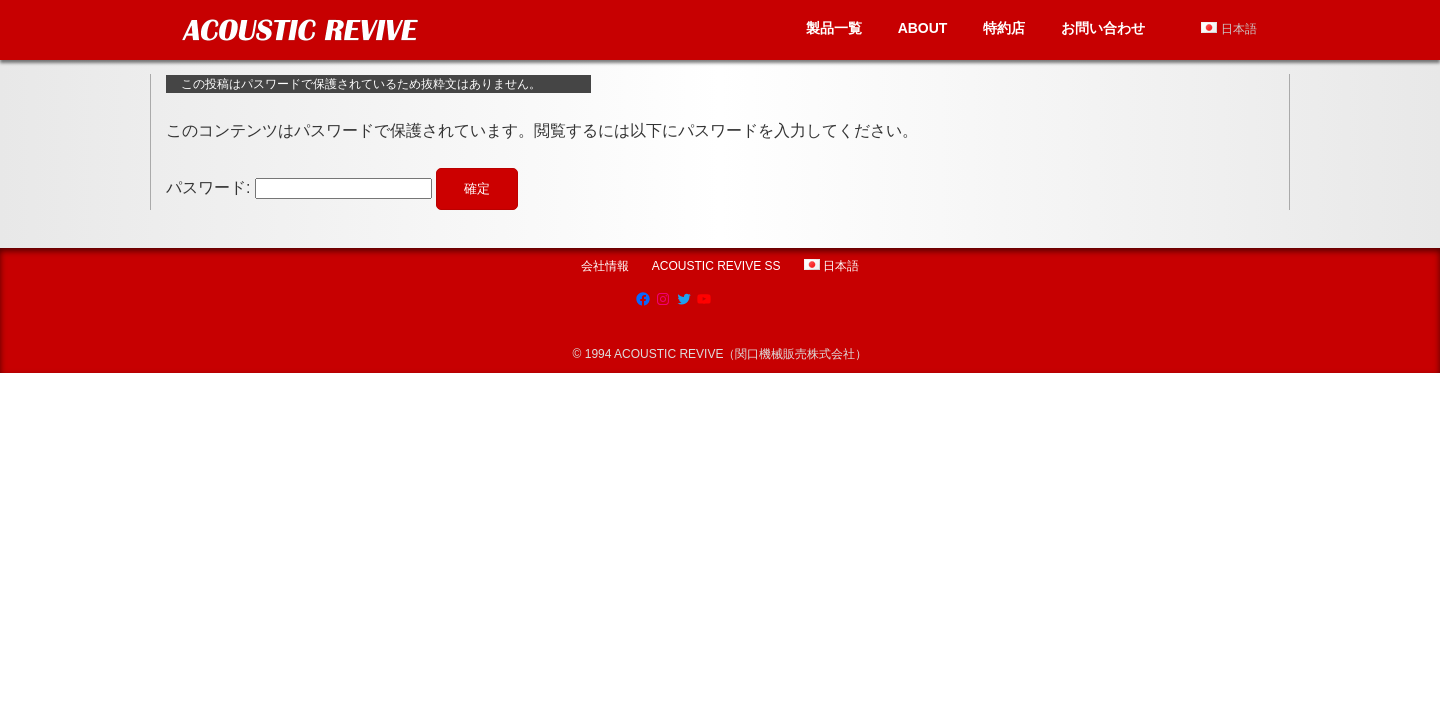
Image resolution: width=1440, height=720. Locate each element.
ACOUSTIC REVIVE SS (716, 266)
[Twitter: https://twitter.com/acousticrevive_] (684, 299)
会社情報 (605, 266)
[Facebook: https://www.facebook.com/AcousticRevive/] (643, 299)
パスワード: (299, 187)
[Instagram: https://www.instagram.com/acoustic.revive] (663, 299)
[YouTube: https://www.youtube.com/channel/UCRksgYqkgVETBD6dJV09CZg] (704, 299)
